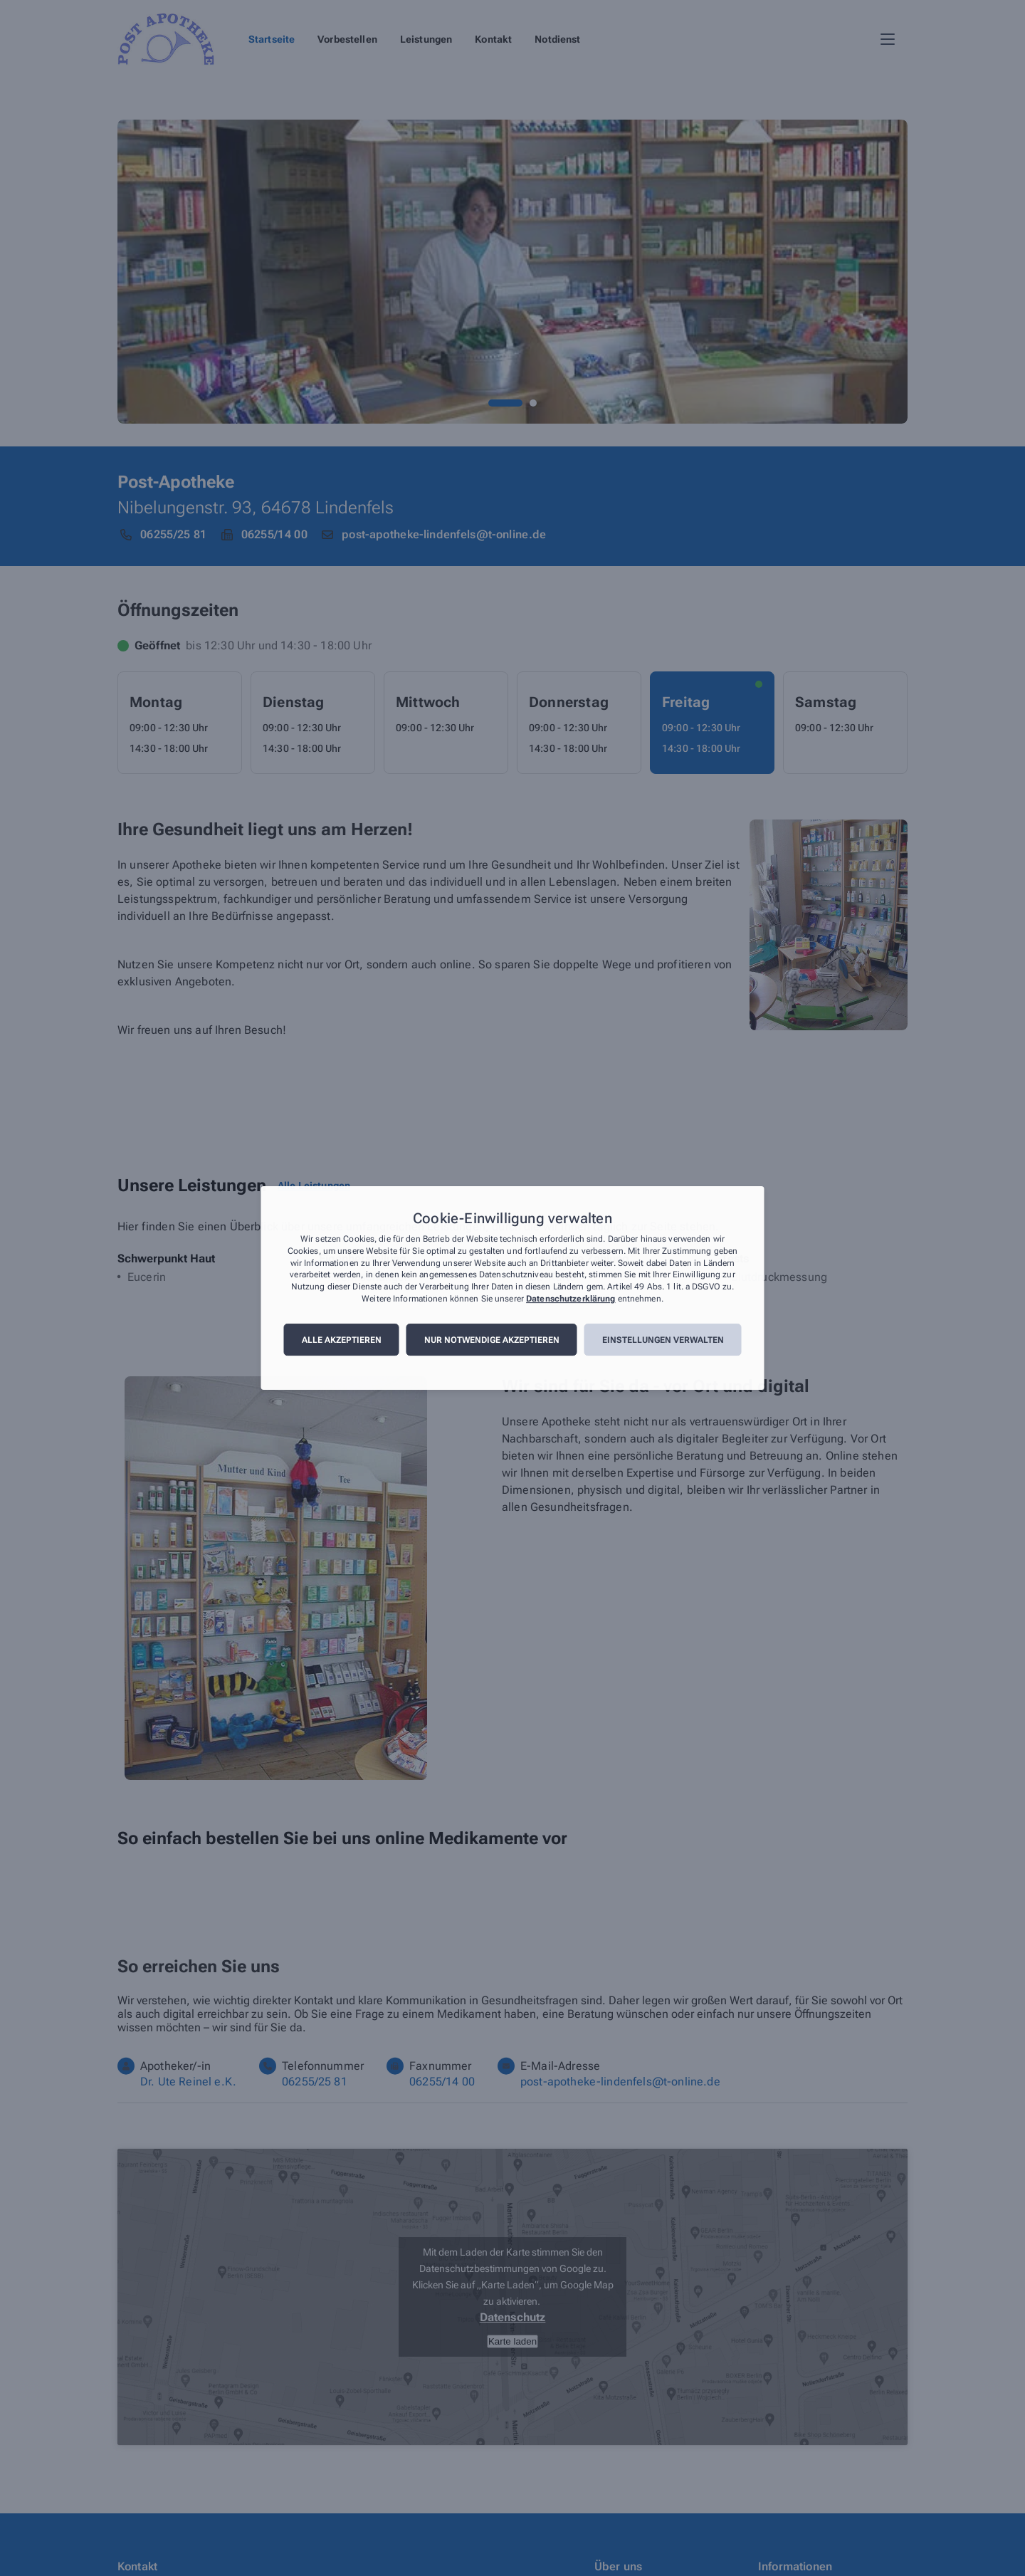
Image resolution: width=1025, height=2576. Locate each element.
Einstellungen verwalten (663, 1340)
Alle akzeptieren (342, 1340)
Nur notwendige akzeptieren (491, 1340)
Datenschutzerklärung (570, 1299)
